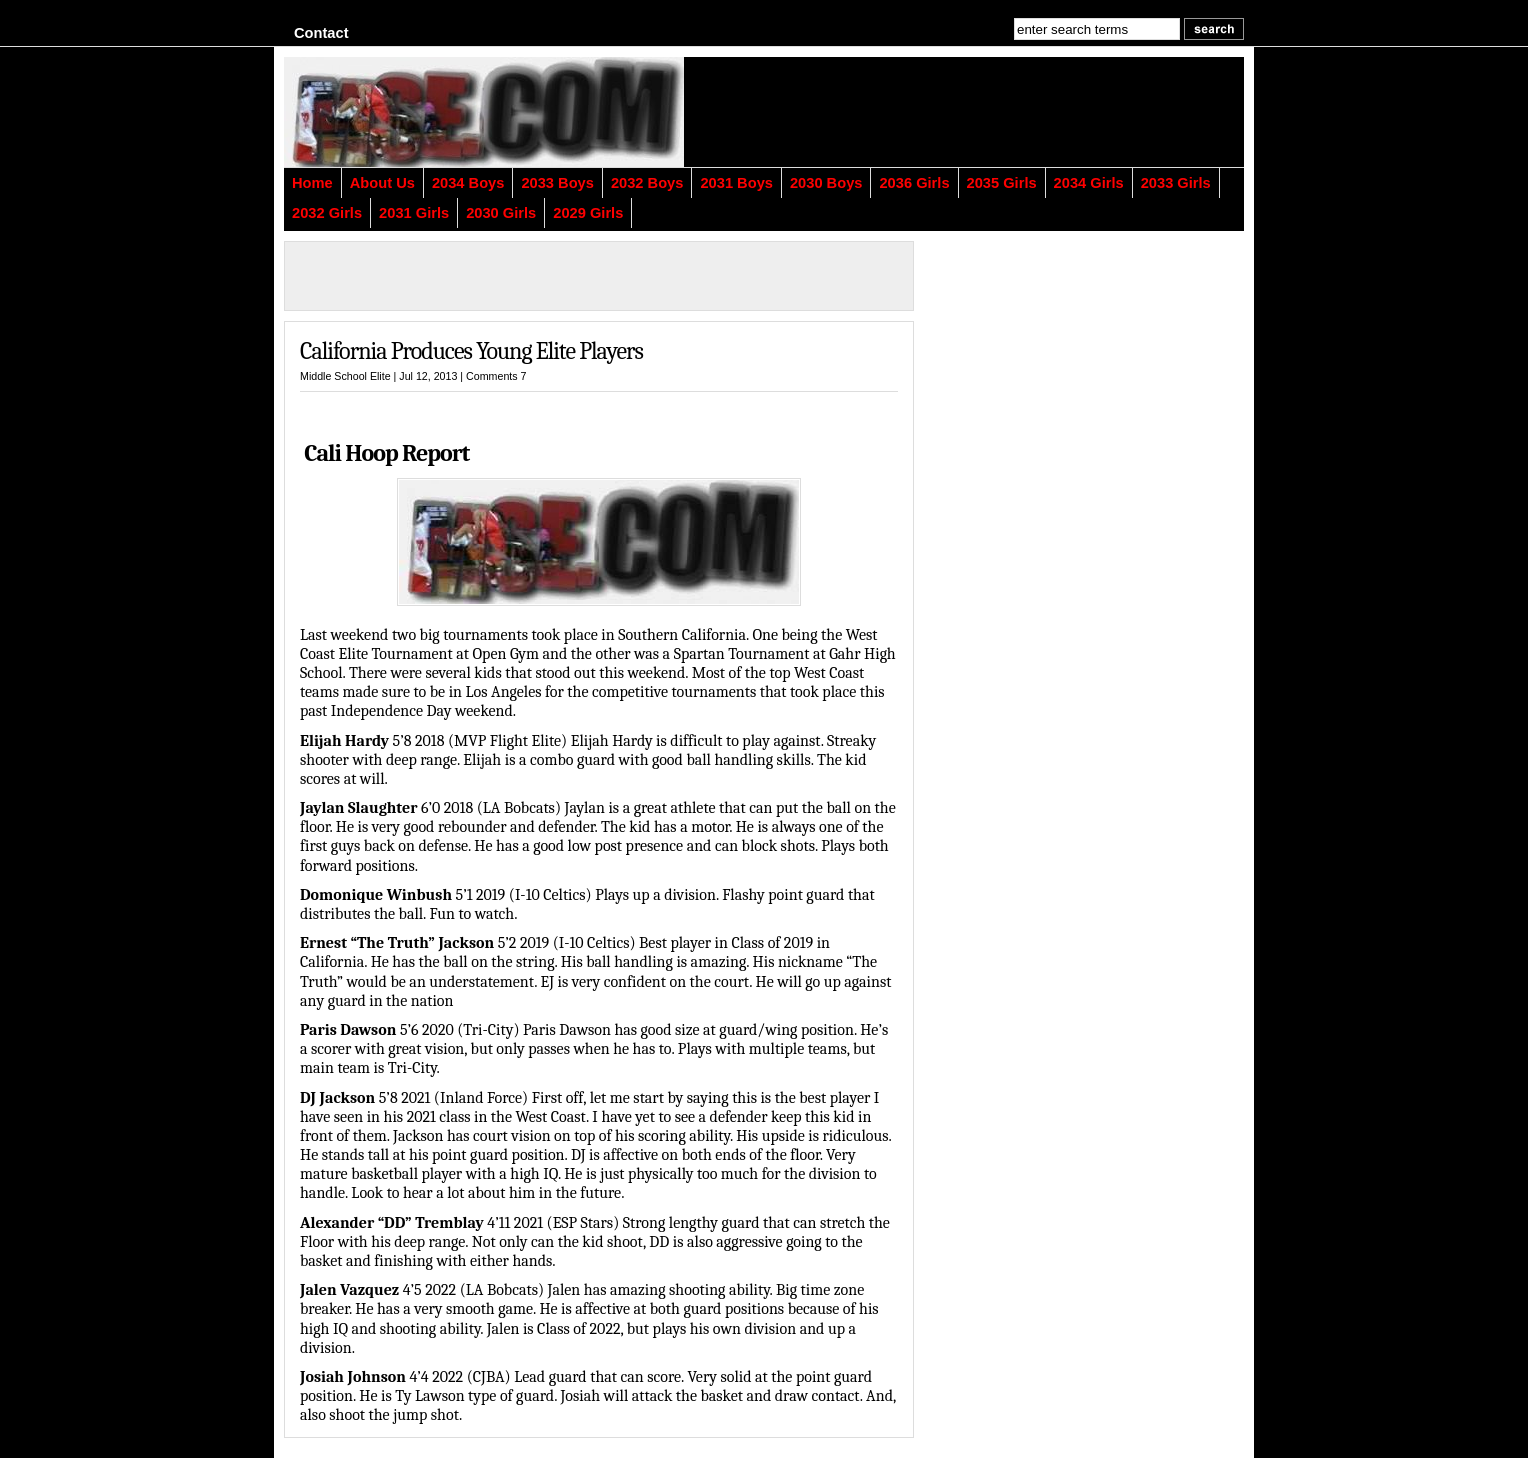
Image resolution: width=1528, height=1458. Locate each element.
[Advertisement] (999, 112)
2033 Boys (557, 183)
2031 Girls (414, 213)
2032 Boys (647, 183)
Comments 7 (496, 376)
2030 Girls (501, 213)
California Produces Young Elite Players (471, 351)
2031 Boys (736, 183)
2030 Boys (826, 183)
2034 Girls (1089, 183)
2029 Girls (588, 213)
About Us (382, 183)
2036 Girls (914, 183)
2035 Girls (1002, 183)
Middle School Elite (345, 376)
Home (312, 183)
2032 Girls (327, 213)
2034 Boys (468, 183)
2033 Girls (1176, 183)
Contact (321, 33)
